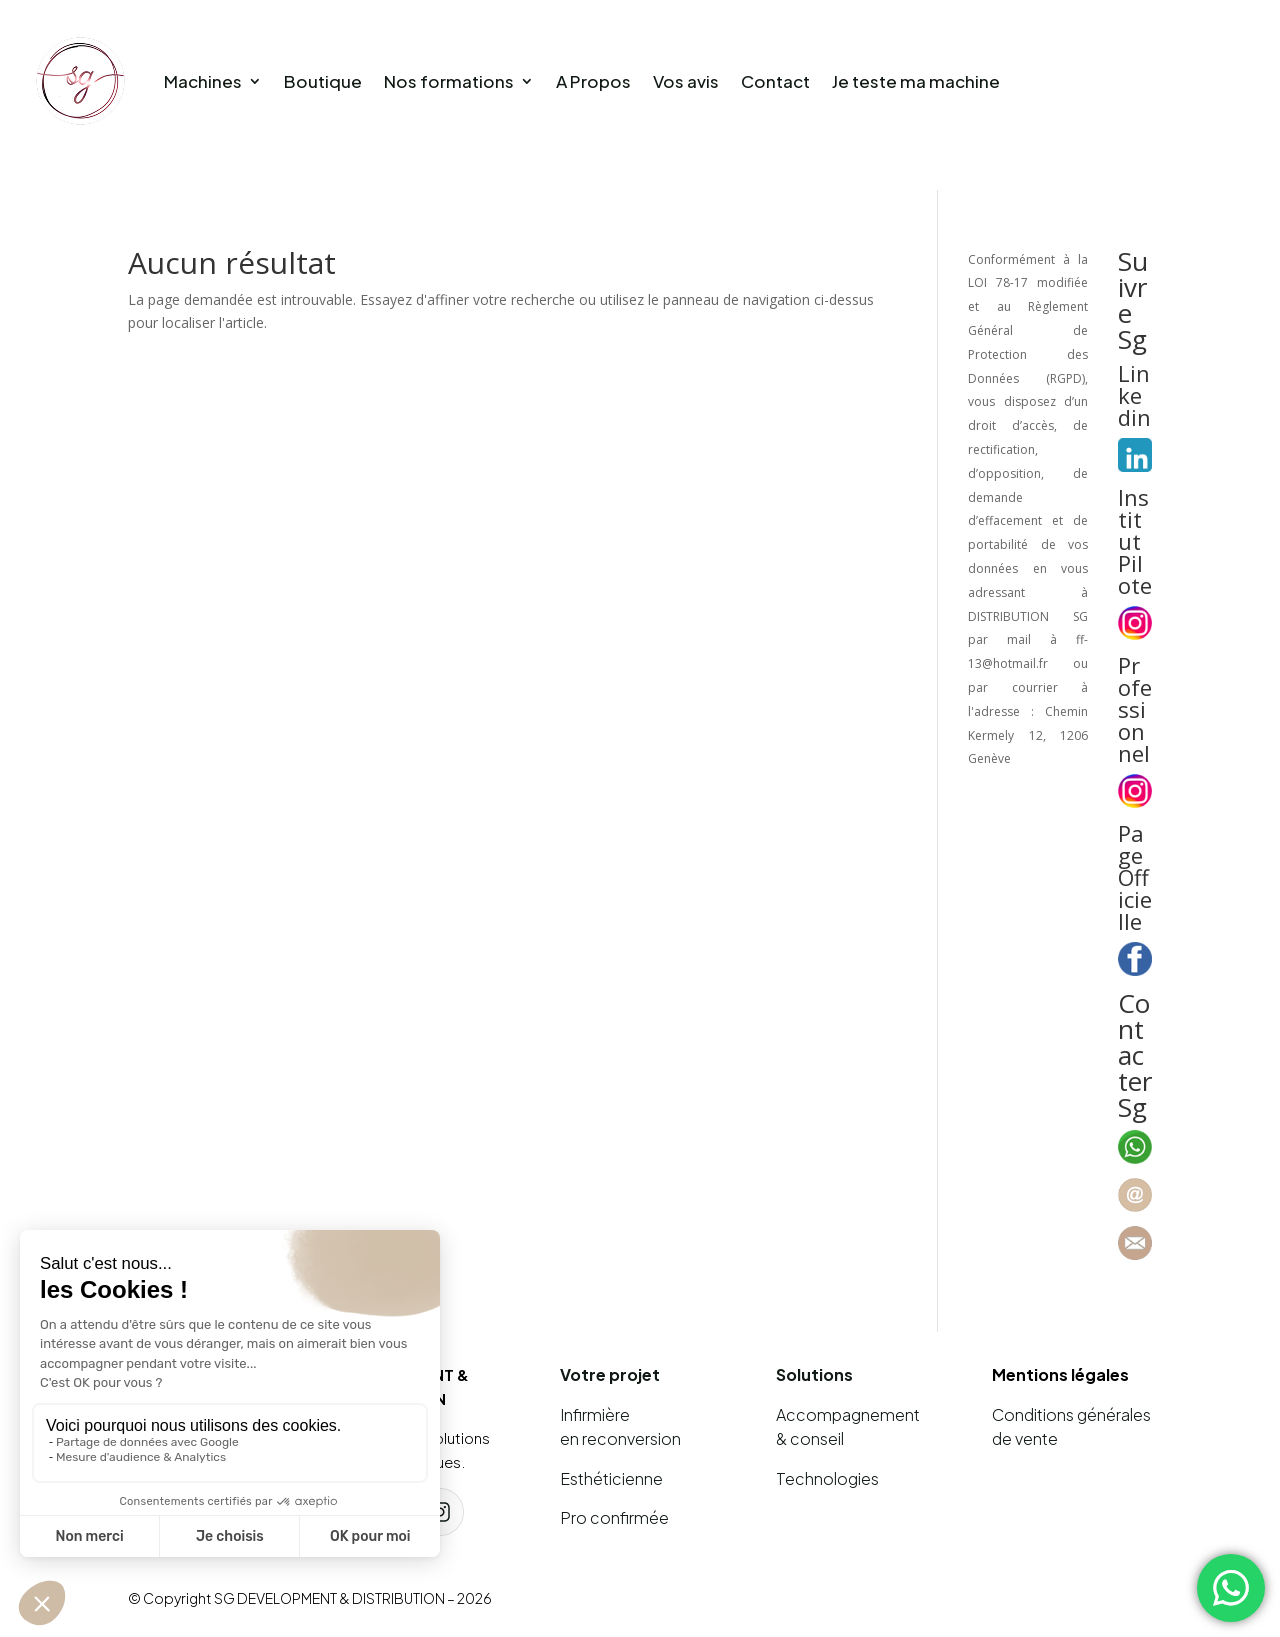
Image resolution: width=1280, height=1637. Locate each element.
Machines (203, 81)
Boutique (323, 81)
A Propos (593, 81)
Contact (775, 81)
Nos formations (449, 81)
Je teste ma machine (916, 81)
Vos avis (686, 81)
